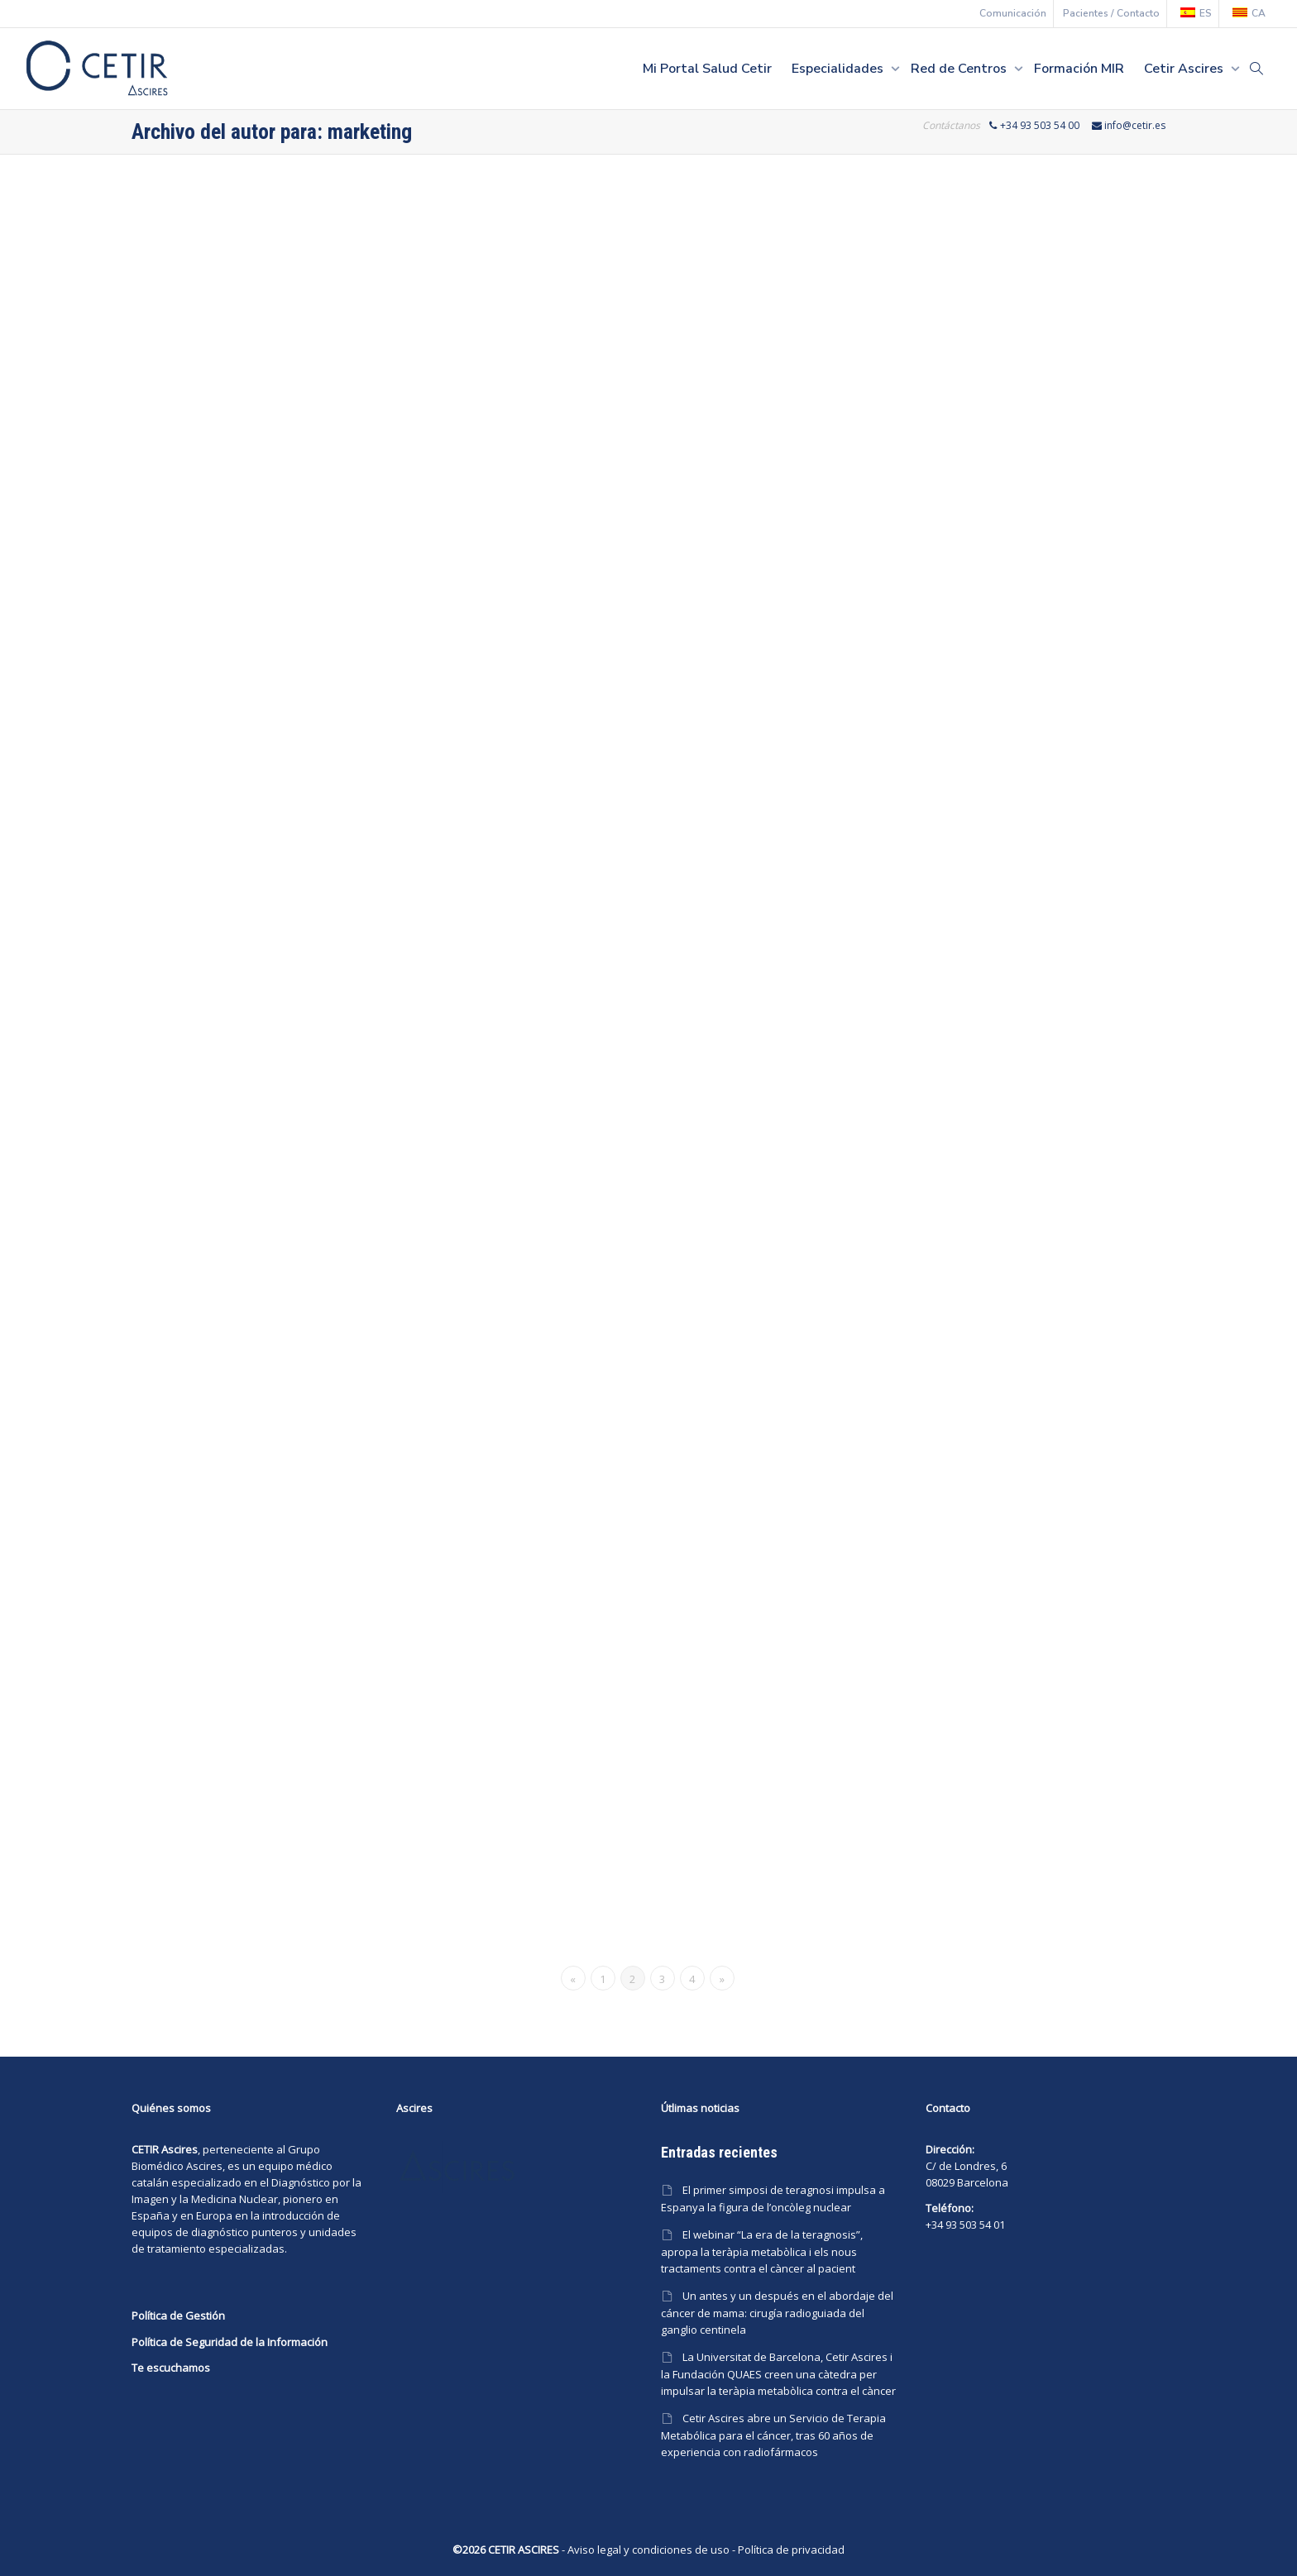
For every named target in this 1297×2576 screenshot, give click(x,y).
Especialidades (839, 69)
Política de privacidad (791, 2549)
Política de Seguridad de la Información (230, 2342)
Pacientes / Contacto (1111, 13)
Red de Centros (960, 69)
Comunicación (1012, 13)
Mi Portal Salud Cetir (707, 69)
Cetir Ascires (1185, 69)
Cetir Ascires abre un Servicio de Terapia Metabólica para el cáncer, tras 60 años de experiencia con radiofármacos (773, 2435)
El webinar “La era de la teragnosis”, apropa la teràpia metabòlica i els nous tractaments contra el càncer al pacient (762, 2251)
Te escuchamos (171, 2367)
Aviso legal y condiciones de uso (648, 2549)
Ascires (204, 2165)
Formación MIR (1079, 69)
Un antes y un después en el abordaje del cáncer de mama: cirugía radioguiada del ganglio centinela (777, 2312)
